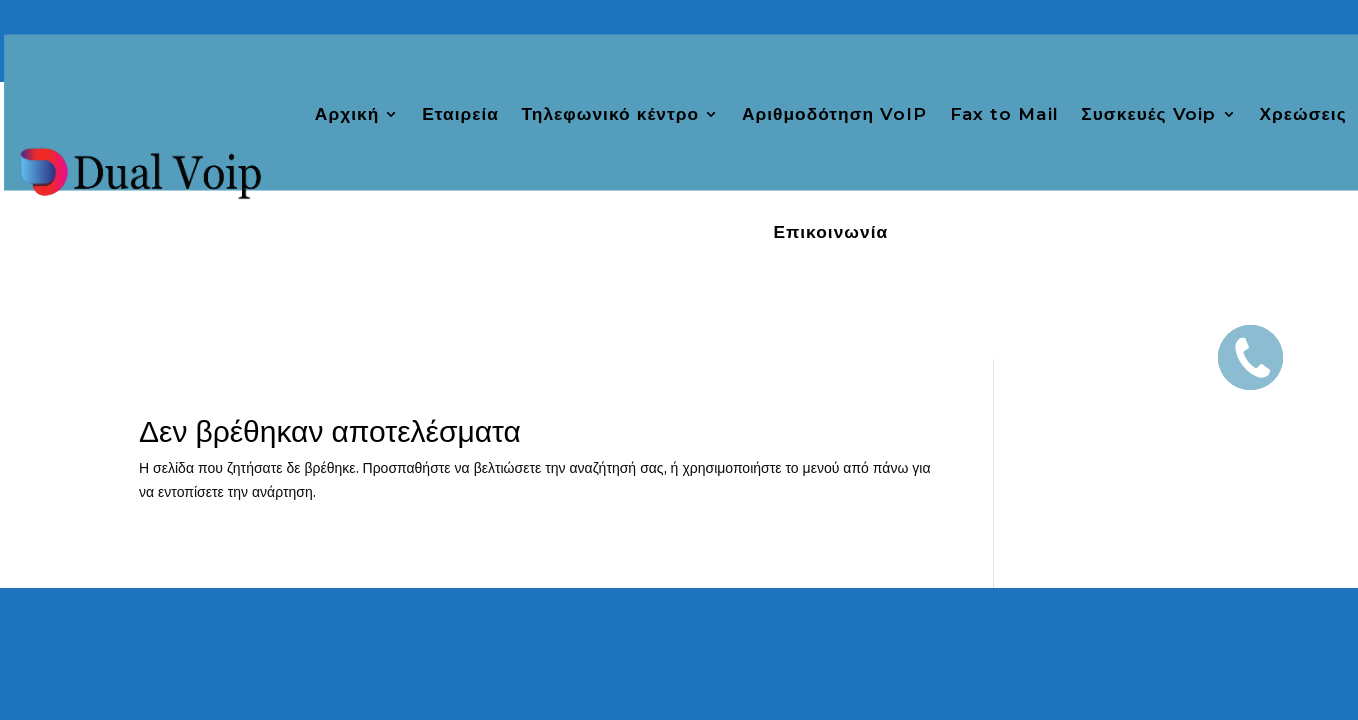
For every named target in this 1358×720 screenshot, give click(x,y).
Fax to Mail (1004, 114)
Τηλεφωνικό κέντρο (610, 114)
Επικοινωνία (830, 233)
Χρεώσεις (1302, 114)
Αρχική (347, 114)
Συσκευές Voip (1148, 114)
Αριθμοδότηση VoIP (834, 114)
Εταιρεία (460, 114)
